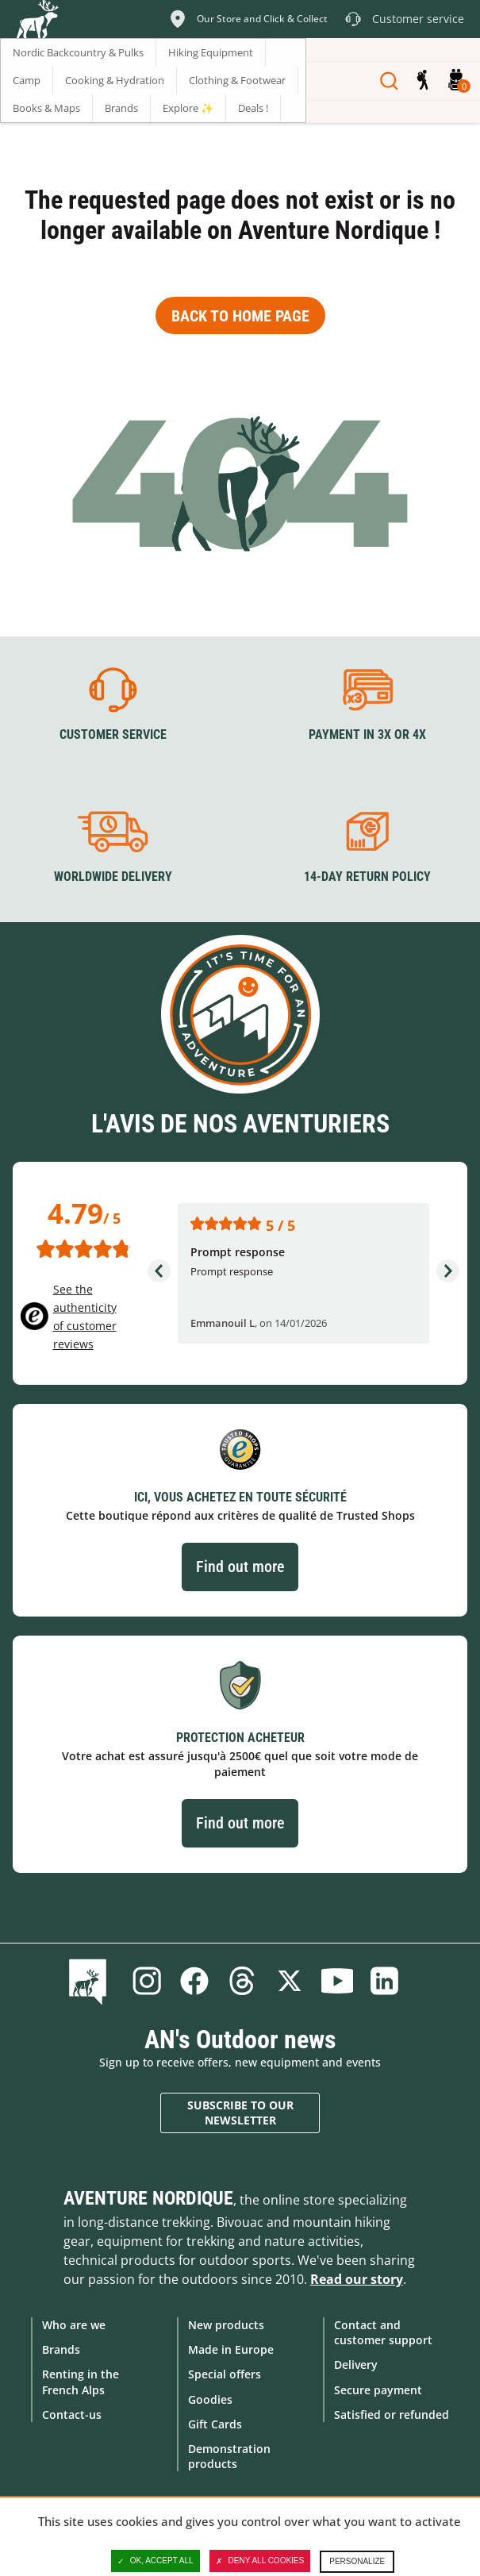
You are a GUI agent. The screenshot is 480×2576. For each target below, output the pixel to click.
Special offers (224, 2374)
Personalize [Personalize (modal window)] (357, 2561)
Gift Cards (215, 2424)
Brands (61, 2349)
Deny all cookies (260, 2561)
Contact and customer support (383, 2332)
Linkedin (385, 1981)
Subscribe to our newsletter (240, 2112)
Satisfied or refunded (391, 2414)
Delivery (356, 2364)
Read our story (356, 2279)
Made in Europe (231, 2349)
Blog (91, 1980)
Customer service (113, 734)
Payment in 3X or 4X (367, 734)
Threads (242, 1981)
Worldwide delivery (113, 876)
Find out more (240, 1566)
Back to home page (240, 315)
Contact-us (72, 2414)
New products (226, 2324)
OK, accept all (155, 2561)
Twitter (289, 1981)
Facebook (194, 1981)
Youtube (337, 1981)
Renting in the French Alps (80, 2381)
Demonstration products (229, 2456)
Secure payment (378, 2389)
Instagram (147, 1981)
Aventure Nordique (148, 2198)
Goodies (210, 2399)
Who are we (74, 2324)
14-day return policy (367, 876)
